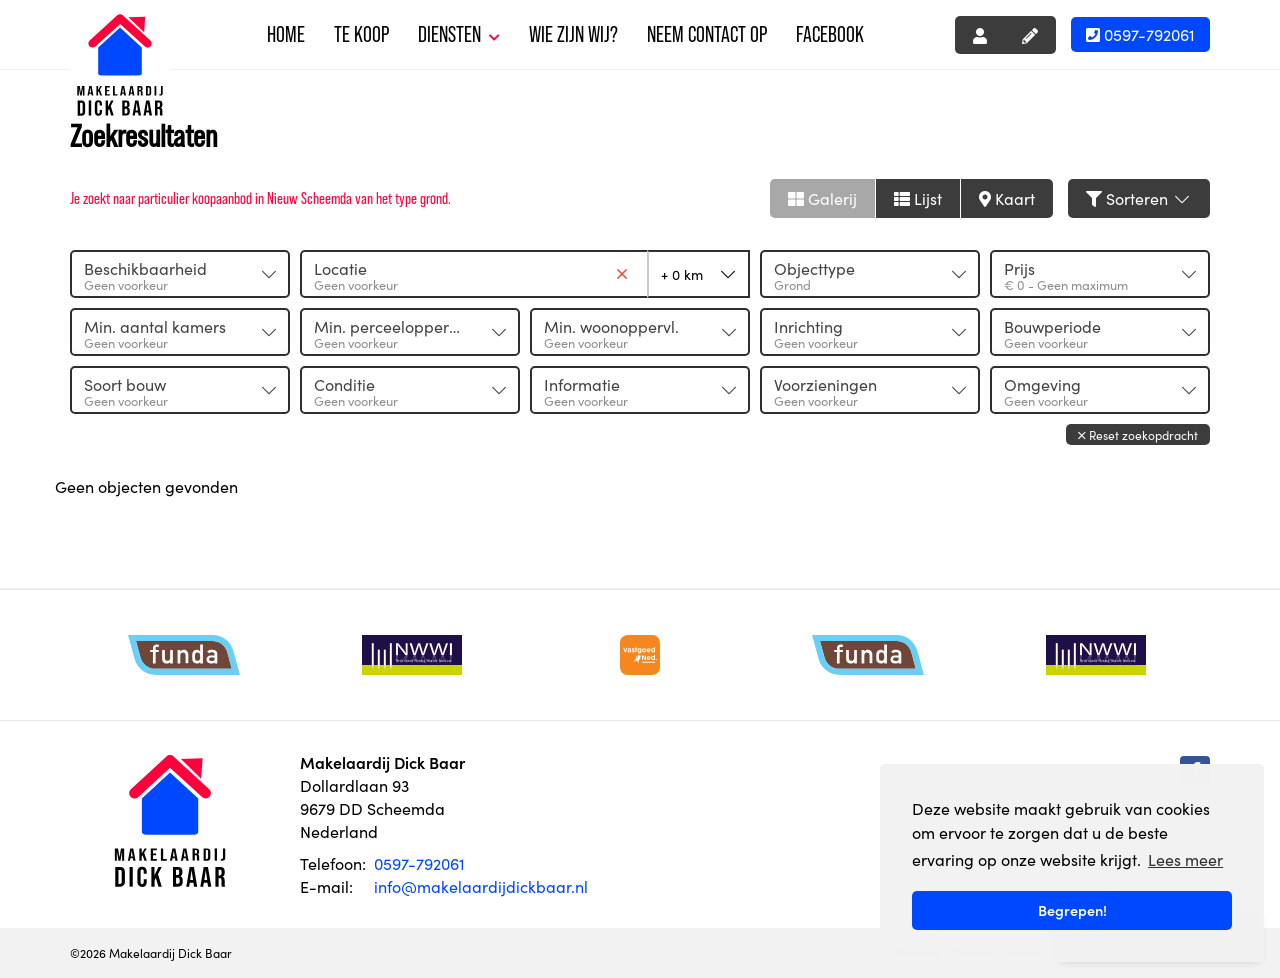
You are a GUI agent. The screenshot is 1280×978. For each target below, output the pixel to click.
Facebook (830, 34)
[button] (1138, 434)
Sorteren (1139, 198)
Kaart (1007, 198)
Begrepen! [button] (1072, 910)
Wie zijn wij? (573, 34)
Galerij (822, 198)
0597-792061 (1140, 34)
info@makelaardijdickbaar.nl (481, 886)
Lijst (918, 198)
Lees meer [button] (1185, 859)
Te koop (361, 34)
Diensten (459, 34)
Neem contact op (707, 34)
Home (286, 34)
